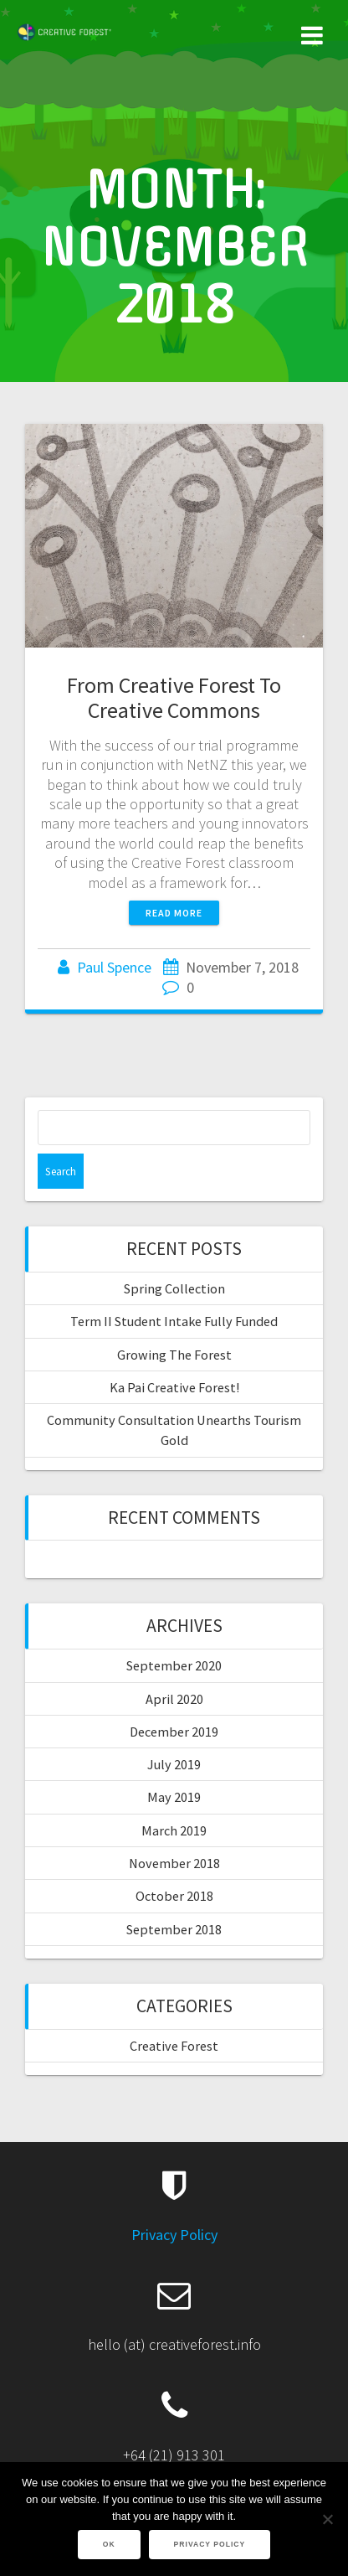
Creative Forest (174, 2045)
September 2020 (174, 1665)
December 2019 (174, 1731)
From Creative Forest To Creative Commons (174, 697)
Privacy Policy (174, 2234)
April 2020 (174, 1699)
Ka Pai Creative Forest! (174, 1387)
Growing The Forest (174, 1354)
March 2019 (174, 1830)
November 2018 (174, 1863)
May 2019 (174, 1797)
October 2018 (174, 1895)
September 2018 (174, 1929)
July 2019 (174, 1764)
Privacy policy (210, 2544)
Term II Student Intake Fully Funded (174, 1321)
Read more (174, 912)
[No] (327, 2519)
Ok (109, 2544)
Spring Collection (174, 1288)
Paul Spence (114, 967)
